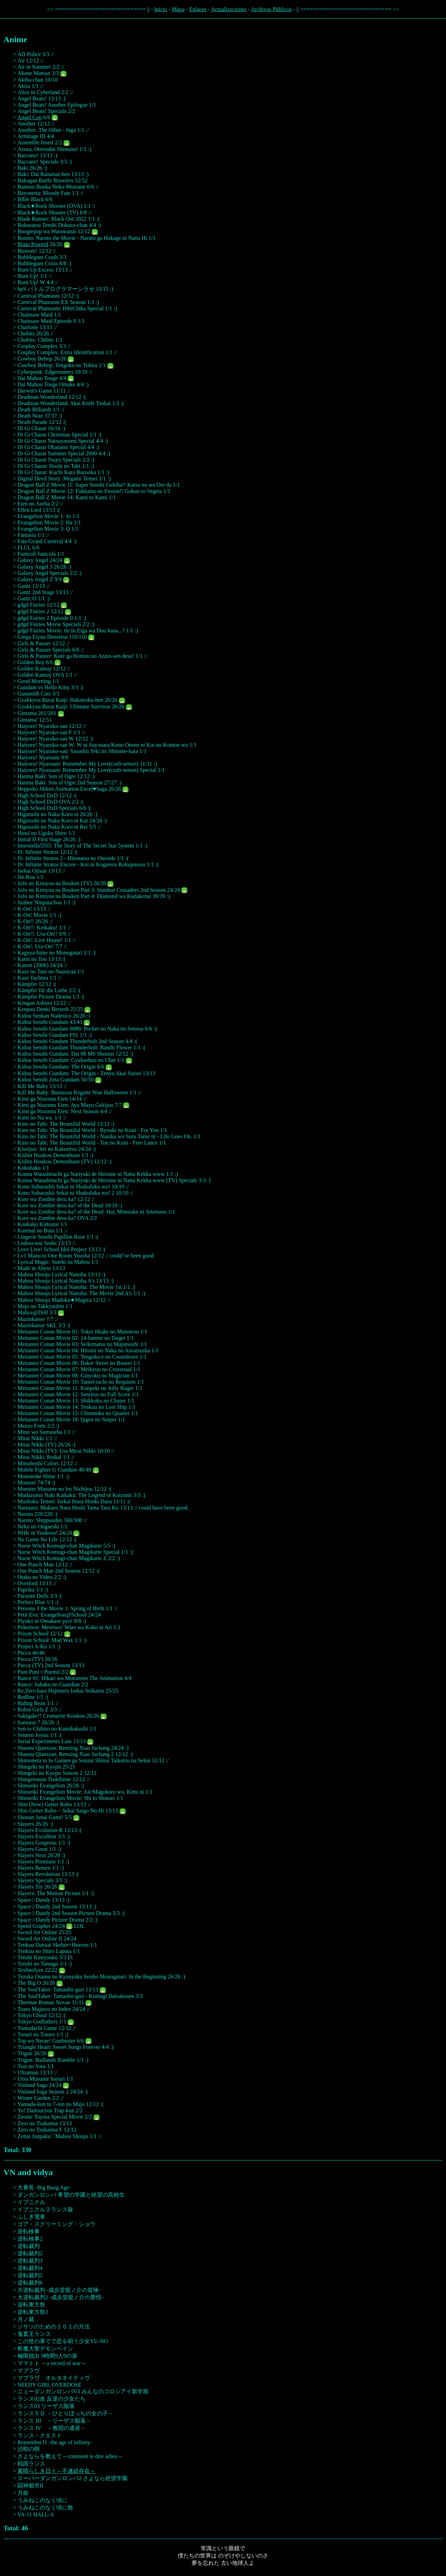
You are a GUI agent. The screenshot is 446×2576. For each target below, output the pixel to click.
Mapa (178, 9)
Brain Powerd (32, 244)
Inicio (160, 9)
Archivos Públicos (271, 9)
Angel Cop (29, 117)
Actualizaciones (228, 9)
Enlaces (198, 9)
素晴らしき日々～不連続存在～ (56, 2471)
